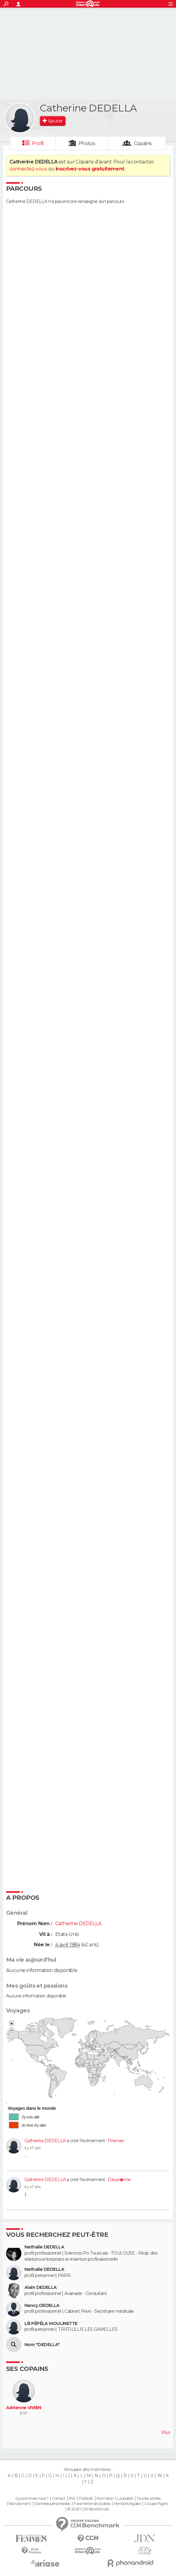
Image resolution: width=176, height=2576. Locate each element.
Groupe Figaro (156, 2504)
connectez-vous (28, 169)
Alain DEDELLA (40, 2287)
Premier (116, 2140)
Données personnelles (52, 2504)
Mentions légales (127, 2504)
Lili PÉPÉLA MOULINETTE (51, 2323)
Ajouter (55, 121)
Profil (38, 143)
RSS (72, 2498)
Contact (58, 2498)
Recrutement (20, 2504)
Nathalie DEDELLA (44, 2247)
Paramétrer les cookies (92, 2504)
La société (125, 2498)
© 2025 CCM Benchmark (88, 2509)
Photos (87, 143)
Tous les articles (148, 2498)
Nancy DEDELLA (42, 2305)
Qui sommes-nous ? (31, 2498)
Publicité (86, 2498)
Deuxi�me (119, 2179)
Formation (105, 2498)
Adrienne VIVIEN (23, 2407)
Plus (165, 2432)
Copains (143, 143)
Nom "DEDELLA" (42, 2344)
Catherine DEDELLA (44, 2140)
